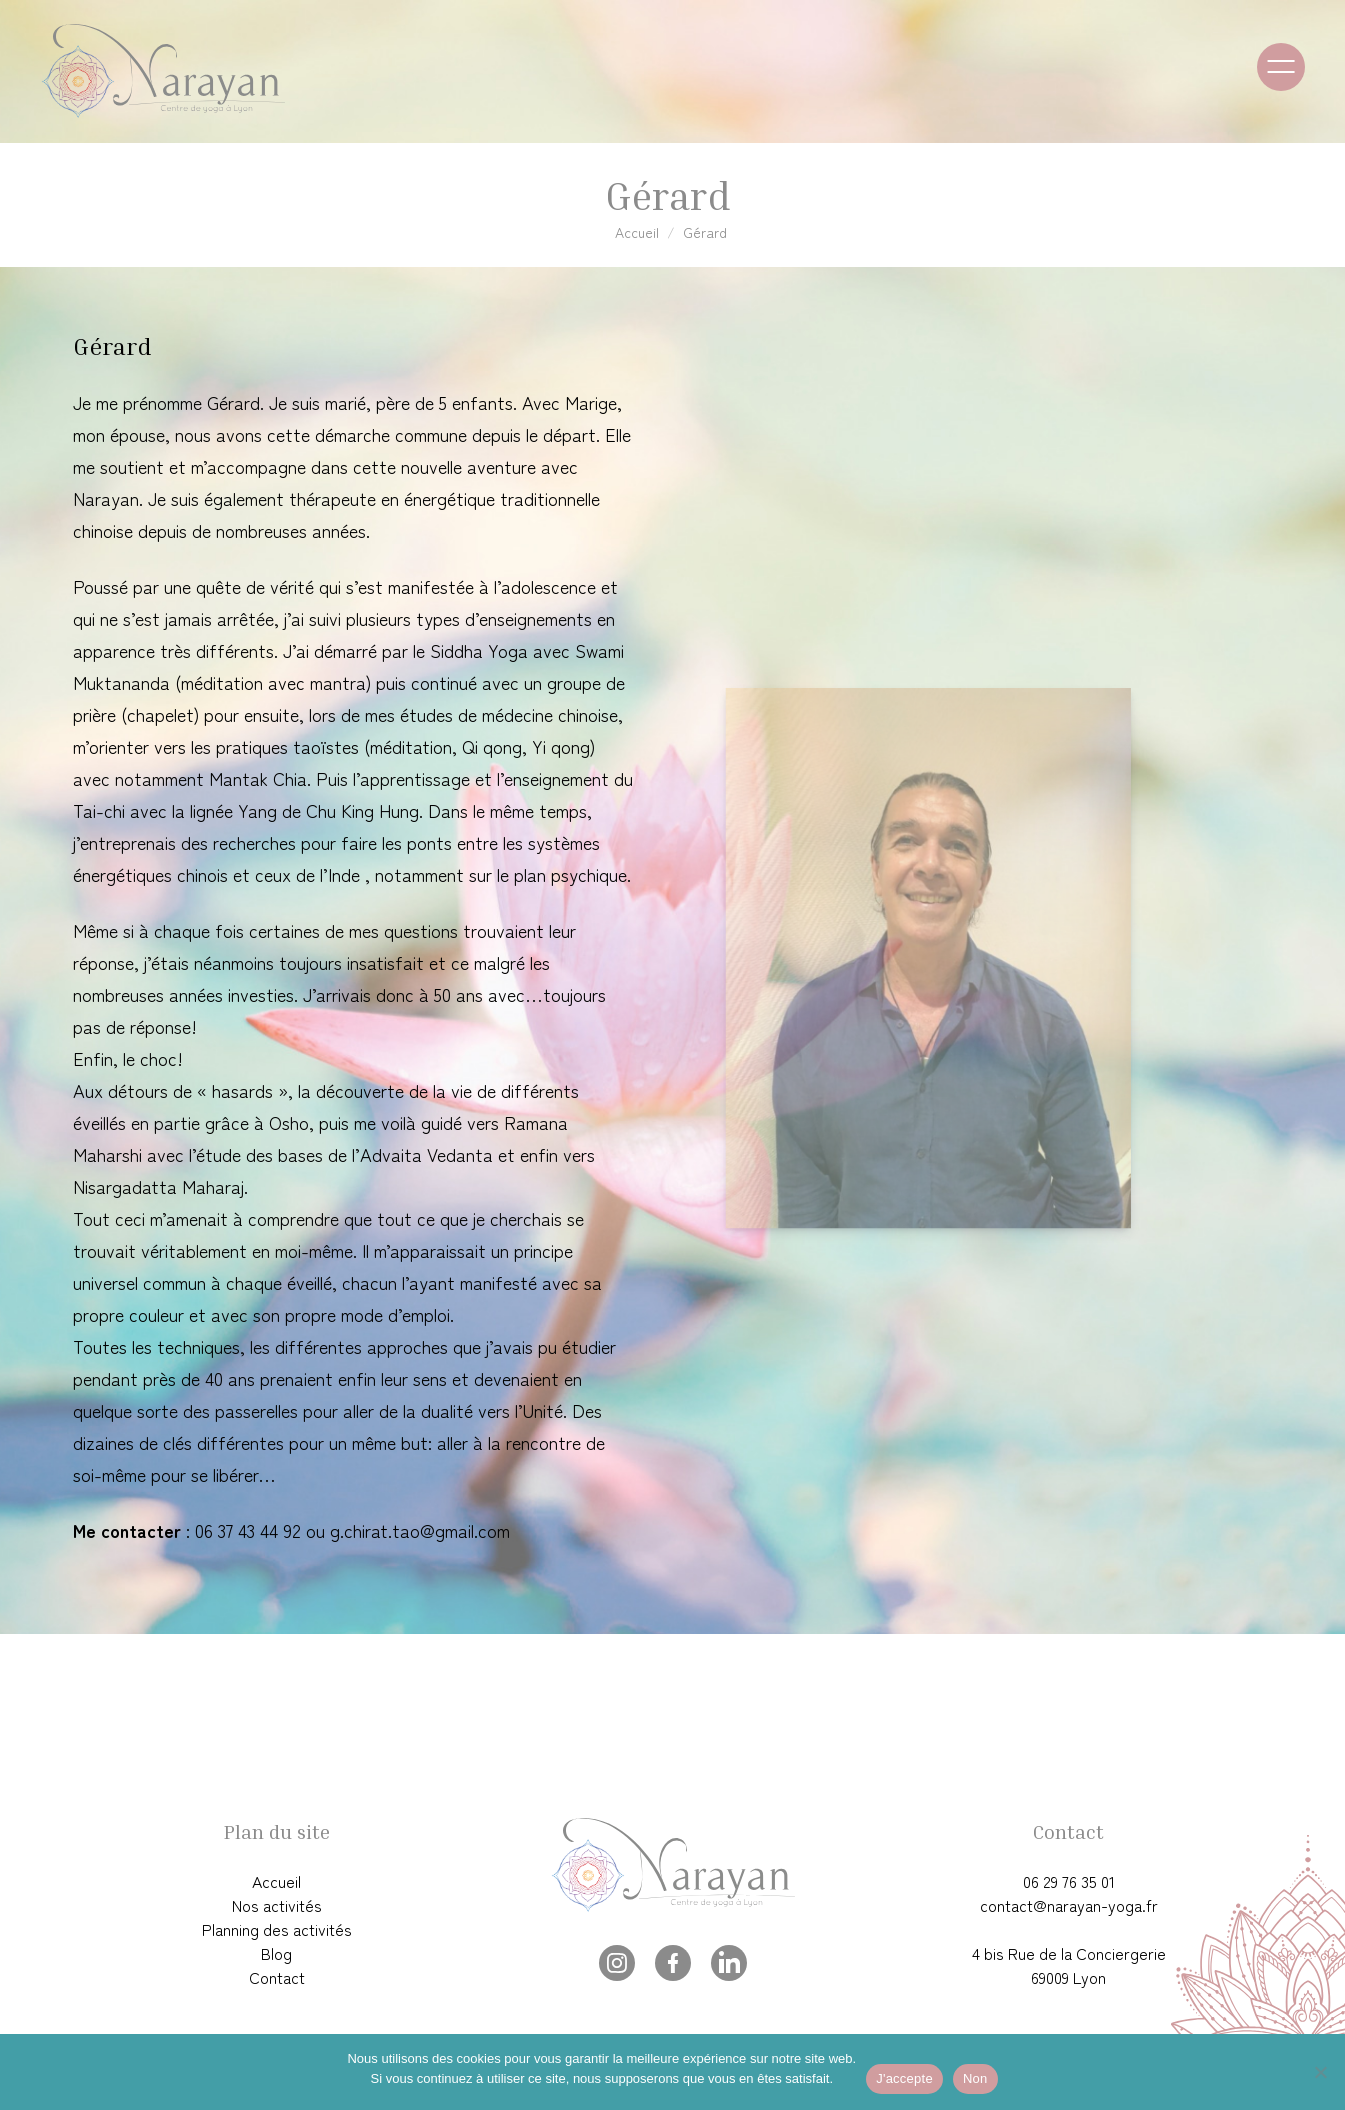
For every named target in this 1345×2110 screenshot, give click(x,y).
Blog (276, 1953)
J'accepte (904, 2078)
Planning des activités (277, 1929)
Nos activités (277, 1905)
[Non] (1320, 2072)
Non (975, 2078)
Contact (277, 1977)
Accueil (637, 232)
